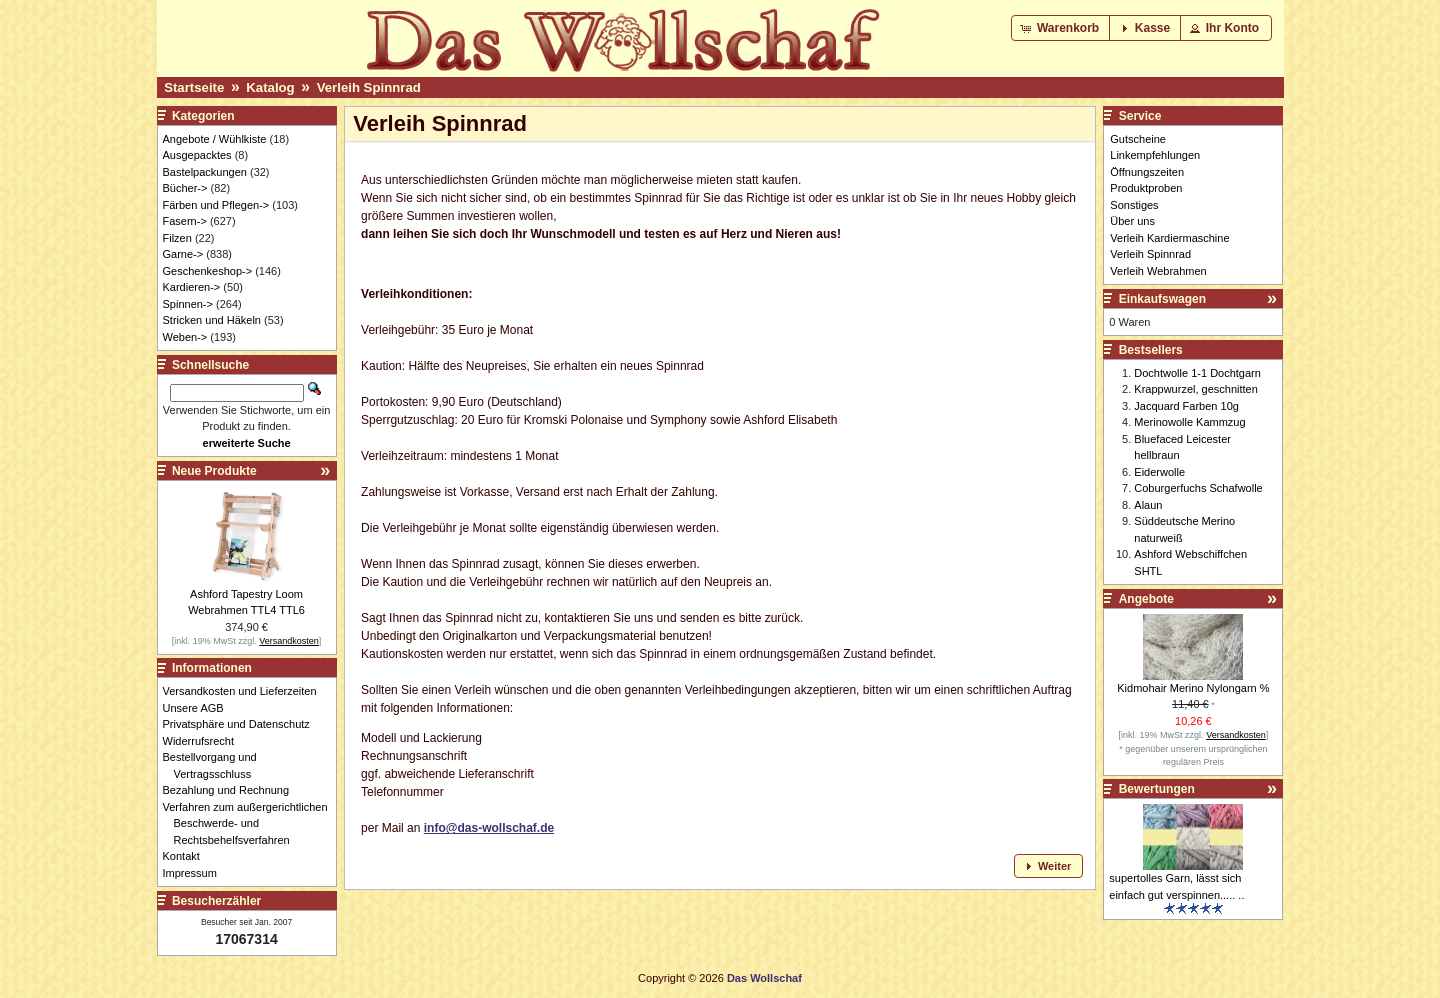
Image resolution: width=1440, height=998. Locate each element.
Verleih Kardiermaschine (1169, 238)
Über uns (1132, 221)
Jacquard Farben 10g (1186, 406)
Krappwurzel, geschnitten (1196, 389)
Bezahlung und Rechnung (232, 790)
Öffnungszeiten (1147, 172)
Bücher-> (185, 188)
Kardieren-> (192, 287)
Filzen (177, 238)
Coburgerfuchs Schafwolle (1198, 488)
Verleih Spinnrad (369, 87)
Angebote (1146, 599)
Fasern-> (185, 221)
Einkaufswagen (1162, 299)
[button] (1061, 28)
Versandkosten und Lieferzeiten (245, 691)
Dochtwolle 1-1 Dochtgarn (1197, 373)
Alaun (1148, 505)
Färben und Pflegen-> (216, 205)
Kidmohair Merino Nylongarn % (1193, 688)
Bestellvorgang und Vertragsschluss (215, 765)
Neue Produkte (214, 471)
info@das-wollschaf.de (489, 828)
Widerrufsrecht (204, 741)
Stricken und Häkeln (212, 320)
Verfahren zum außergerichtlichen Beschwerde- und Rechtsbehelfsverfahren (251, 823)
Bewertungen (1157, 789)
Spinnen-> (188, 304)
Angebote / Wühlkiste (215, 139)
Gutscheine (1138, 139)
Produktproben (1146, 188)
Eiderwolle (1159, 472)
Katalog (270, 87)
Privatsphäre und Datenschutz (242, 724)
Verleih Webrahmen (1158, 271)
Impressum (195, 873)
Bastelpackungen (205, 172)
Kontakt (187, 856)
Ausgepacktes (197, 155)
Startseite (194, 87)
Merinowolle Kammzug (1189, 422)
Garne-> (183, 254)
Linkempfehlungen (1155, 155)
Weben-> (185, 337)
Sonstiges (1134, 205)
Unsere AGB (199, 708)
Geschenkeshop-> (208, 271)
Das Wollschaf (764, 978)
